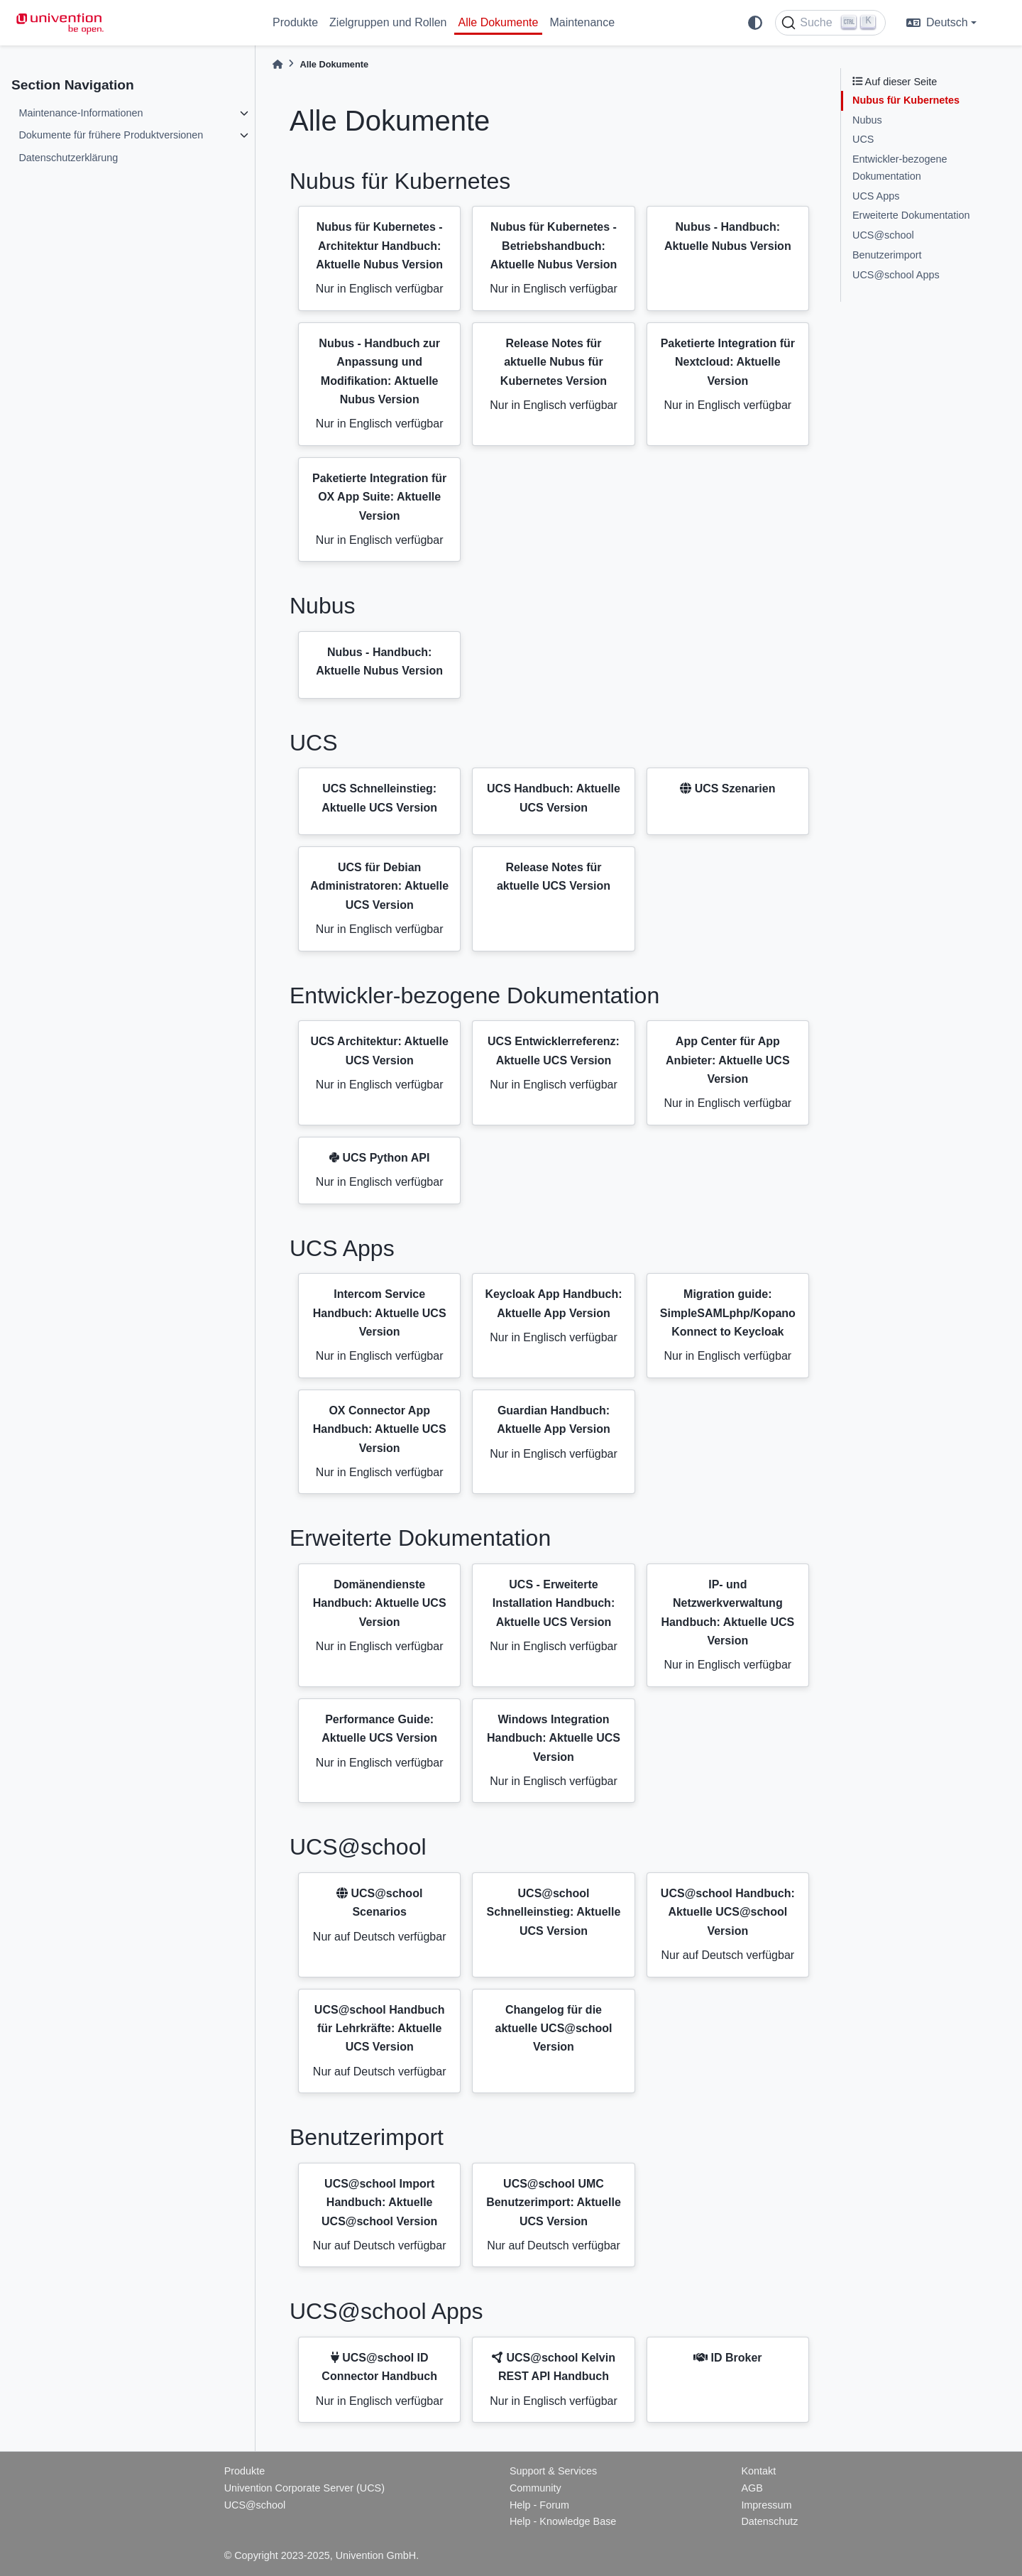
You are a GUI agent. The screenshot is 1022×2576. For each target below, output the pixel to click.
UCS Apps (875, 196)
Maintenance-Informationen (80, 113)
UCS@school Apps (896, 274)
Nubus (867, 120)
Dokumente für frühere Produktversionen (110, 135)
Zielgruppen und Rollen (387, 22)
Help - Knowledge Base (563, 2521)
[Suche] (830, 23)
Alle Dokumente (498, 22)
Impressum (766, 2505)
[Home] (277, 64)
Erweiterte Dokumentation (911, 215)
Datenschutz (769, 2521)
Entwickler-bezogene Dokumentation (899, 167)
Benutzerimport (887, 255)
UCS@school (883, 235)
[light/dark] (755, 23)
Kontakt (758, 2471)
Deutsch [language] (937, 22)
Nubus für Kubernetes (906, 100)
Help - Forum (539, 2505)
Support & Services (553, 2471)
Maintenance (582, 22)
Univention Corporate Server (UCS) (304, 2488)
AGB (751, 2488)
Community (535, 2488)
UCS (863, 139)
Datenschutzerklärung (68, 157)
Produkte (295, 22)
